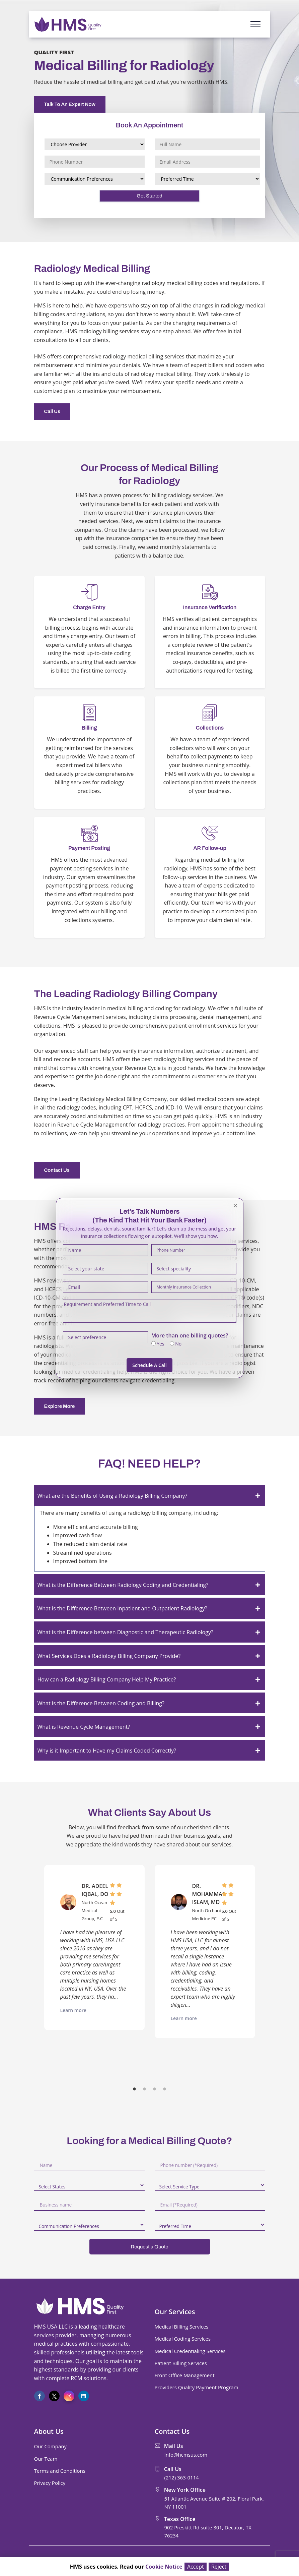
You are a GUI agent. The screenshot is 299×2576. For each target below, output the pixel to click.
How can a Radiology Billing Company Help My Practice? (107, 1679)
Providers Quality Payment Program (196, 2387)
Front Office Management (185, 2375)
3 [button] (154, 2089)
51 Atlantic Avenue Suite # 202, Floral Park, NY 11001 (214, 2502)
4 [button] (164, 2089)
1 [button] (134, 2089)
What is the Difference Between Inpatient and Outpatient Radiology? (122, 1608)
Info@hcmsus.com (186, 2454)
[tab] (149, 1495)
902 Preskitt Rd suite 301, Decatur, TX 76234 (207, 2531)
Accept (195, 2566)
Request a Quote (149, 2246)
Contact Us (57, 1170)
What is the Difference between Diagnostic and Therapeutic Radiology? (125, 1632)
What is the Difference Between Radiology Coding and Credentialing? (123, 1585)
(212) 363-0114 (181, 2477)
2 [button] (144, 2089)
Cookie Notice (163, 2566)
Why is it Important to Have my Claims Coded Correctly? (107, 1750)
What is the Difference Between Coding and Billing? (101, 1703)
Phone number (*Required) (189, 2165)
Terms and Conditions (60, 2470)
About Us (49, 2431)
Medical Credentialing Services (190, 2351)
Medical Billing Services (182, 2326)
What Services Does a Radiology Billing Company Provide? (109, 1656)
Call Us (52, 411)
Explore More (59, 1406)
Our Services (175, 2311)
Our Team (46, 2458)
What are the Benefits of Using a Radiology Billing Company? (113, 1495)
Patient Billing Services (181, 2363)
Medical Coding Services (183, 2338)
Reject (218, 2566)
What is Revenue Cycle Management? (84, 1726)
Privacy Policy (50, 2482)
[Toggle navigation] (255, 24)
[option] (94, 1947)
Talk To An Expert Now (69, 104)
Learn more (73, 2010)
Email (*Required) (179, 2204)
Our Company (50, 2446)
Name (46, 2165)
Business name (56, 2204)
